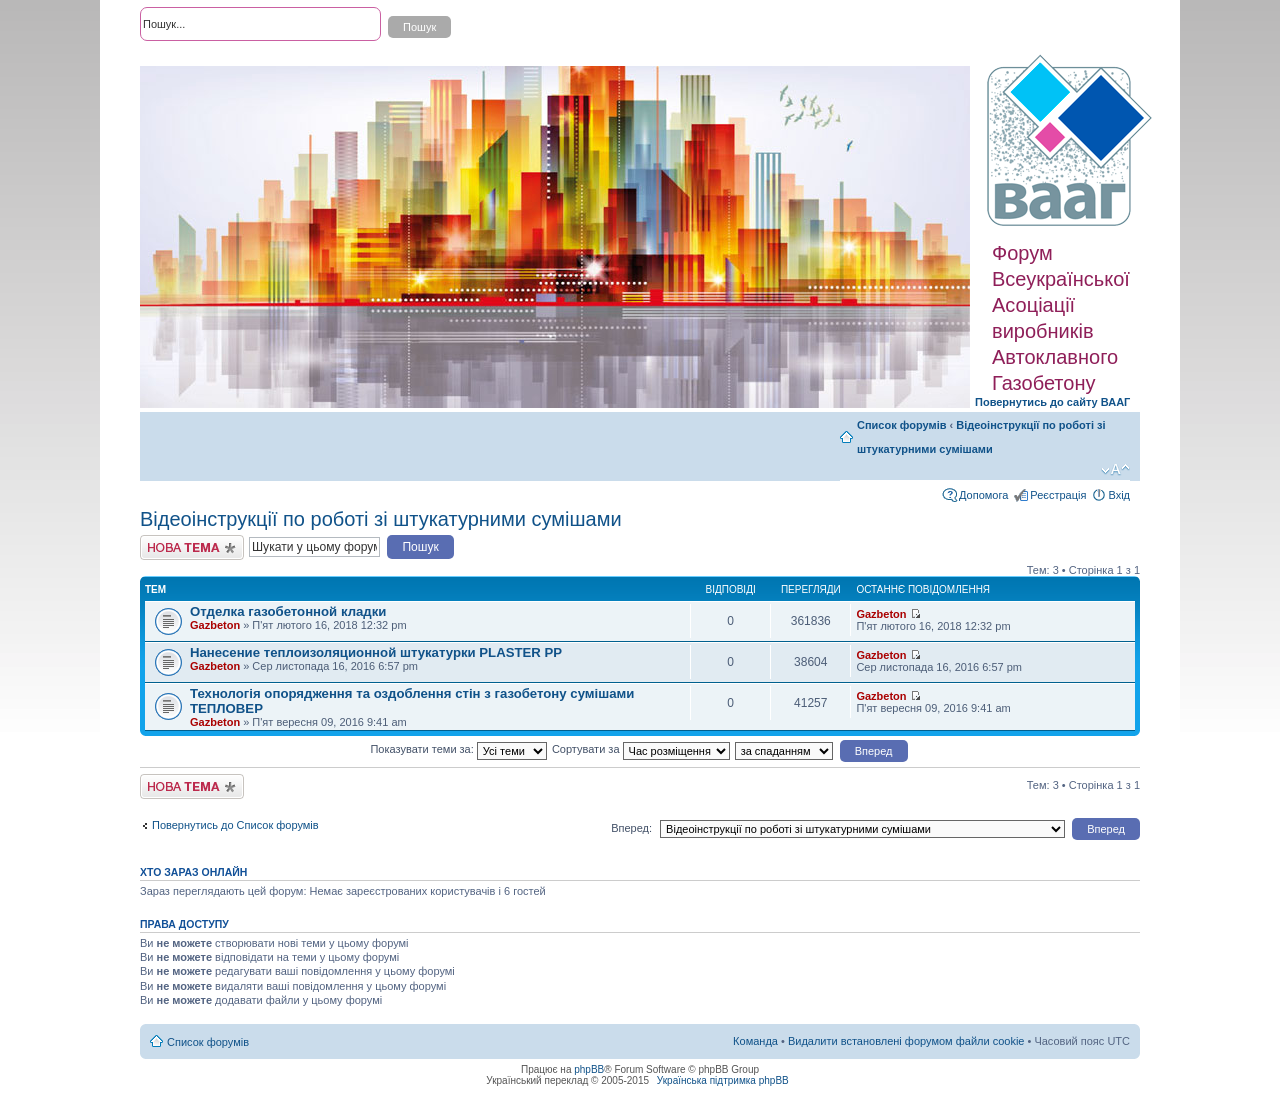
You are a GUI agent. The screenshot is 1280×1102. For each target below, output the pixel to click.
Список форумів (901, 425)
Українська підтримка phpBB (723, 1080)
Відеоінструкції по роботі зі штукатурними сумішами (381, 519)
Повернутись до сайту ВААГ (1052, 402)
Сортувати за (641, 749)
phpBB (589, 1069)
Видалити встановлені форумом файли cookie (906, 1041)
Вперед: (631, 828)
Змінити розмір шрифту (1115, 470)
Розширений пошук (189, 60)
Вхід (1119, 495)
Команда (755, 1041)
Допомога (983, 495)
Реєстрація (1058, 495)
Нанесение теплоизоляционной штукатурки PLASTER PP (376, 652)
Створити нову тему (192, 547)
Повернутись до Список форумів (235, 825)
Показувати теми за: (458, 749)
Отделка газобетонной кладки (288, 611)
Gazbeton (215, 625)
